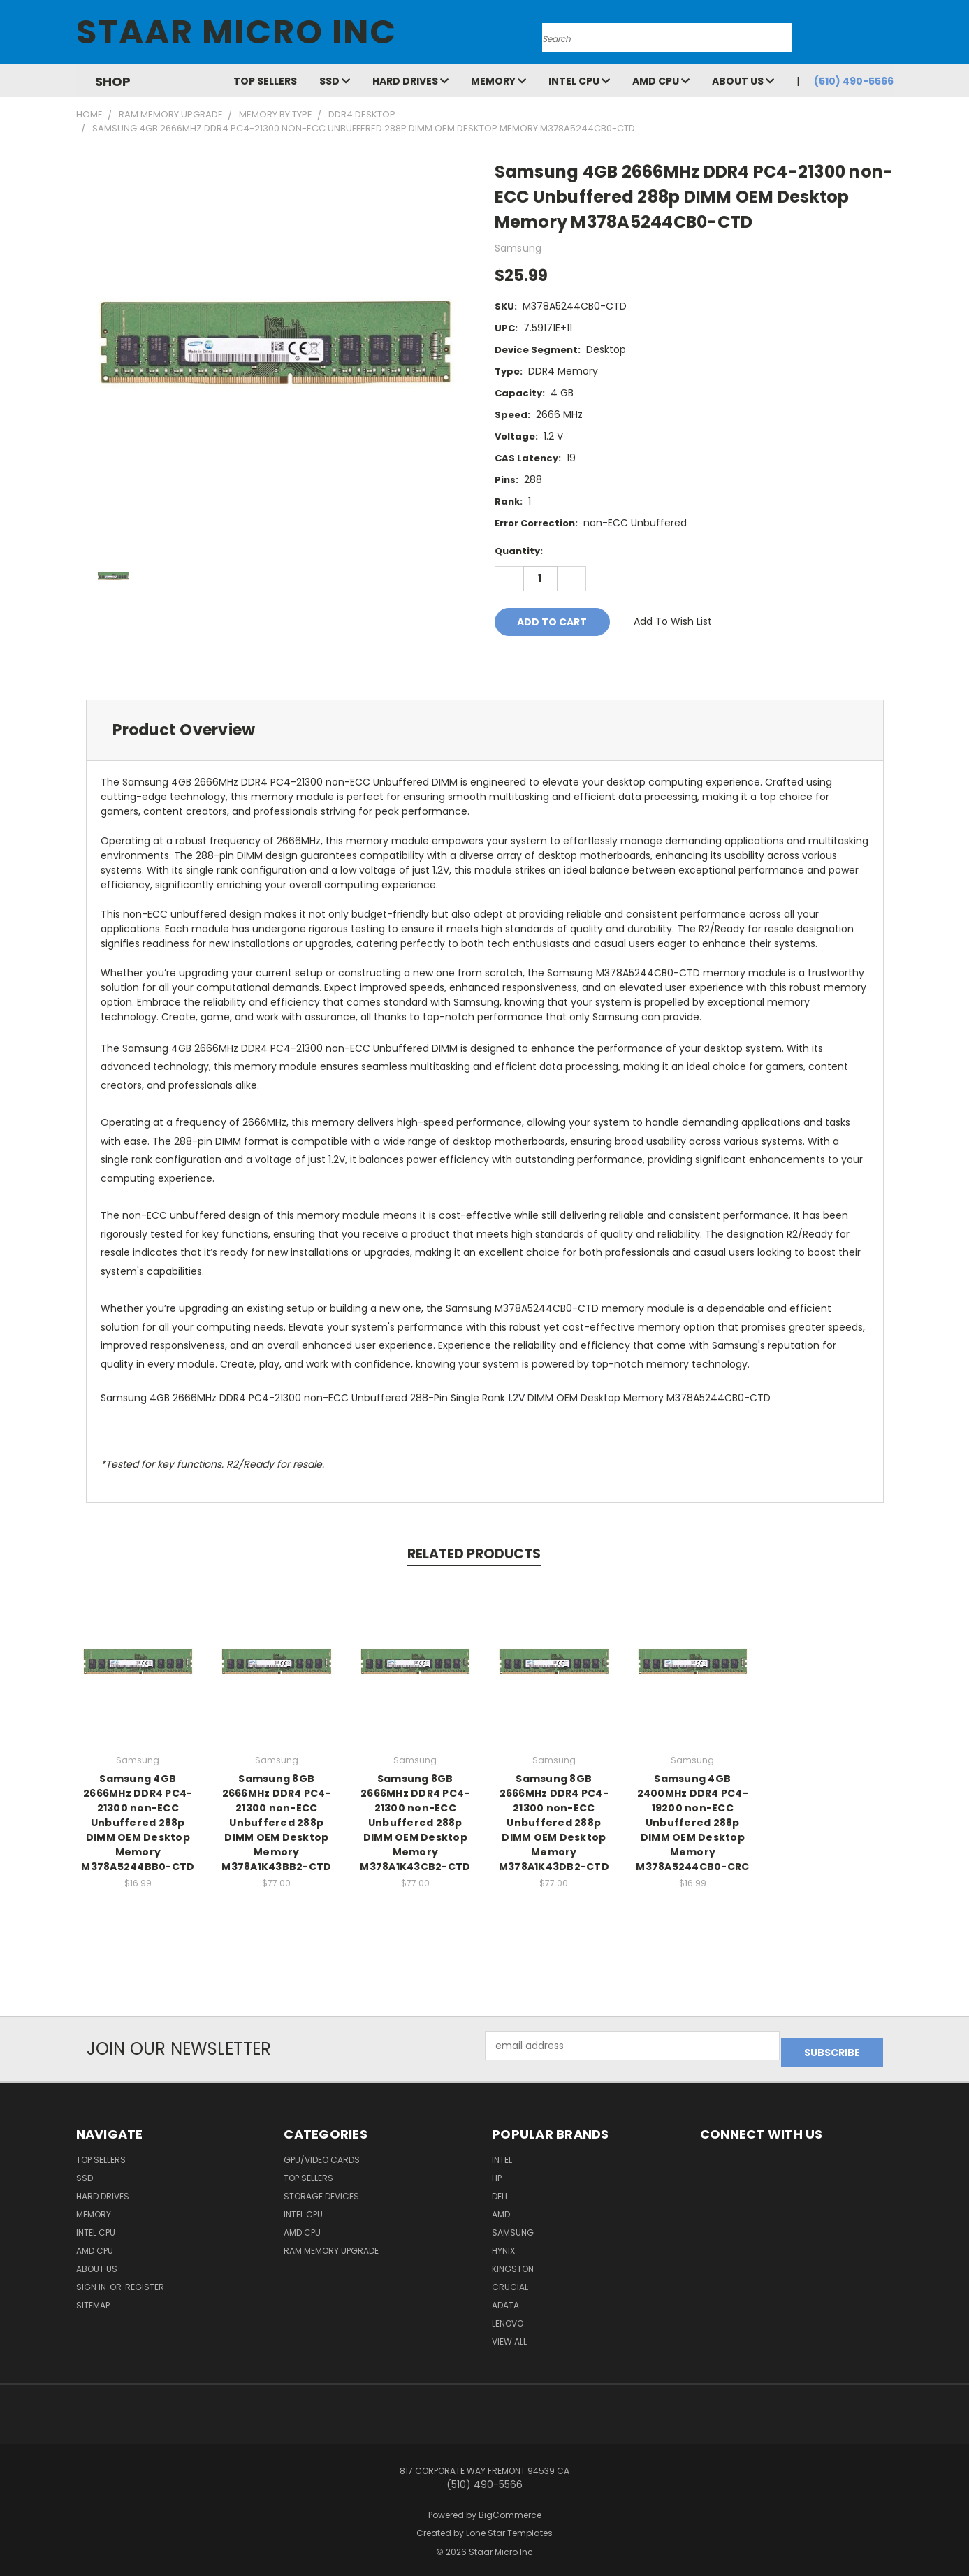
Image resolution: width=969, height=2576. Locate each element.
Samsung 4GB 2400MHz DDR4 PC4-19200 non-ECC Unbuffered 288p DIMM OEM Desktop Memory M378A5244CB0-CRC (692, 1823)
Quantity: (519, 551)
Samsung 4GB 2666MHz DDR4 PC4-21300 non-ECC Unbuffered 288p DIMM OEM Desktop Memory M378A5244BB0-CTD (137, 1823)
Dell (500, 2189)
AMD (501, 2207)
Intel (502, 2153)
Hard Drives (410, 81)
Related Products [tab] (474, 1553)
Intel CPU (579, 81)
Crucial (510, 2280)
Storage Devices (321, 2189)
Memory (498, 81)
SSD (334, 81)
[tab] (485, 730)
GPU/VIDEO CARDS (322, 2153)
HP (497, 2171)
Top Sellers (265, 81)
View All (509, 2334)
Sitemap (93, 2298)
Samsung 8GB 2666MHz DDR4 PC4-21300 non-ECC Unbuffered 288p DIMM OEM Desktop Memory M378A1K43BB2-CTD (276, 1823)
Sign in (92, 2280)
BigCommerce (510, 2508)
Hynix (503, 2244)
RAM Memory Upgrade (331, 2244)
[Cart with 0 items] (890, 36)
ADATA (505, 2298)
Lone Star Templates (509, 2527)
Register (144, 2280)
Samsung (513, 2225)
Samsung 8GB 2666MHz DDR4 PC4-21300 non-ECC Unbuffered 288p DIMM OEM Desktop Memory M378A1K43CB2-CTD (415, 1823)
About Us (743, 81)
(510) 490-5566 (854, 81)
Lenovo (507, 2316)
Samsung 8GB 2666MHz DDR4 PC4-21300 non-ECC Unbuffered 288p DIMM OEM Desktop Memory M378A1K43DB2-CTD (554, 1823)
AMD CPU (661, 81)
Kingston (513, 2262)
